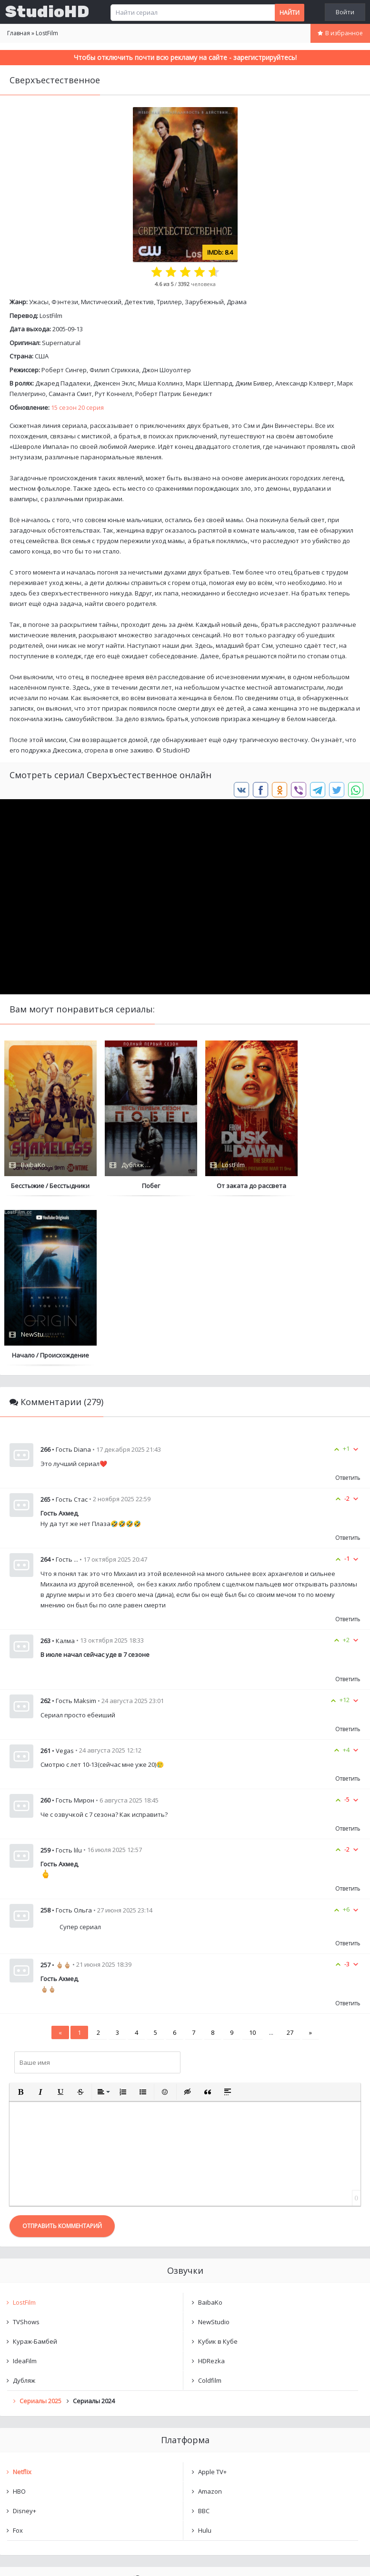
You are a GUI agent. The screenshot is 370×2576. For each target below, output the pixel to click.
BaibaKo (210, 2133)
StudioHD (47, 12)
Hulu (204, 2361)
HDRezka (211, 2191)
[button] (20, 1922)
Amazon (210, 2322)
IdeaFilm (25, 2191)
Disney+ (24, 2341)
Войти (345, 12)
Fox (18, 2361)
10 (252, 1863)
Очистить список (185, 2461)
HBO (19, 2322)
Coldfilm (209, 2211)
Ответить (347, 1308)
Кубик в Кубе (218, 2172)
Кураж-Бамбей (35, 2172)
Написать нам (34, 2559)
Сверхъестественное (55, 2436)
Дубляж (24, 2211)
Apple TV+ (212, 2302)
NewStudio (214, 2152)
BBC (204, 2341)
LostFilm (51, 315)
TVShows (26, 2152)
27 (290, 1863)
